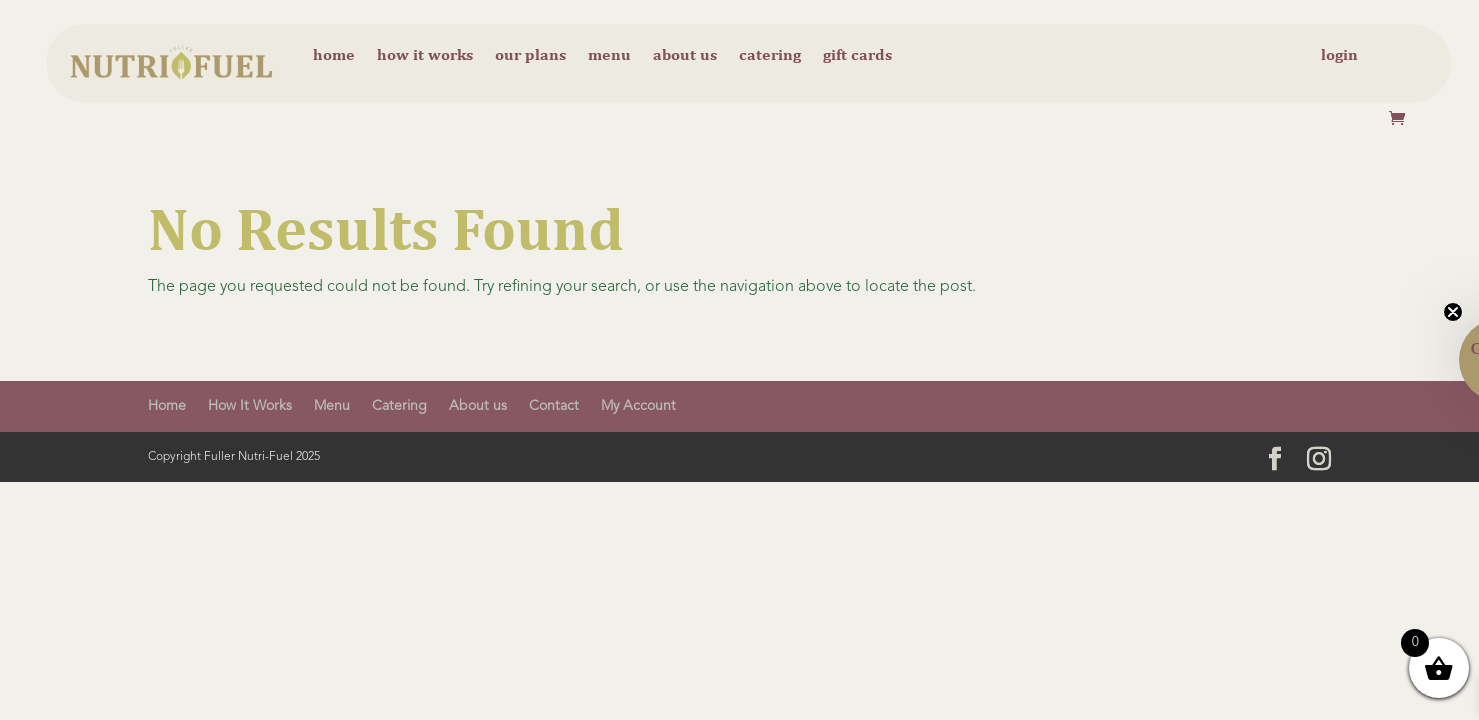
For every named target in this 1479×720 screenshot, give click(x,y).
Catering (770, 56)
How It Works (250, 406)
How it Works (425, 56)
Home (334, 56)
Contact (554, 406)
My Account (638, 406)
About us (685, 56)
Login (1339, 56)
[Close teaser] (1453, 312)
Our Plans (530, 56)
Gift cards (857, 56)
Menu (609, 56)
